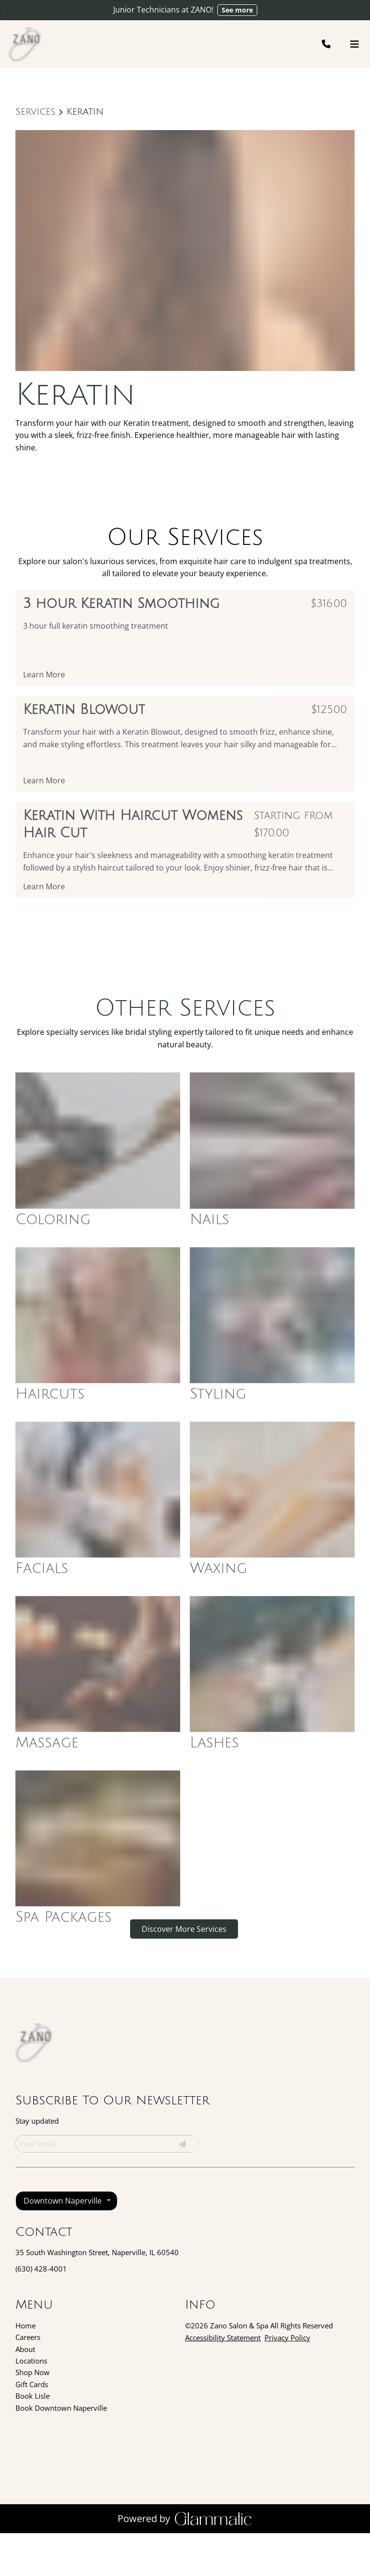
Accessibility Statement (223, 2380)
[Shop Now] (32, 2415)
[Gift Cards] (31, 2427)
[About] (25, 2392)
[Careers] (27, 2380)
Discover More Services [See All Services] (184, 1972)
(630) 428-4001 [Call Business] (41, 2311)
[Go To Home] (25, 44)
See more (237, 9)
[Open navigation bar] (354, 44)
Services (35, 112)
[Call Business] (335, 44)
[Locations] (31, 2403)
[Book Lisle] (32, 2439)
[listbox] (66, 2243)
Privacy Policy (287, 2380)
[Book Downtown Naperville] (61, 2451)
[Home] (25, 2368)
